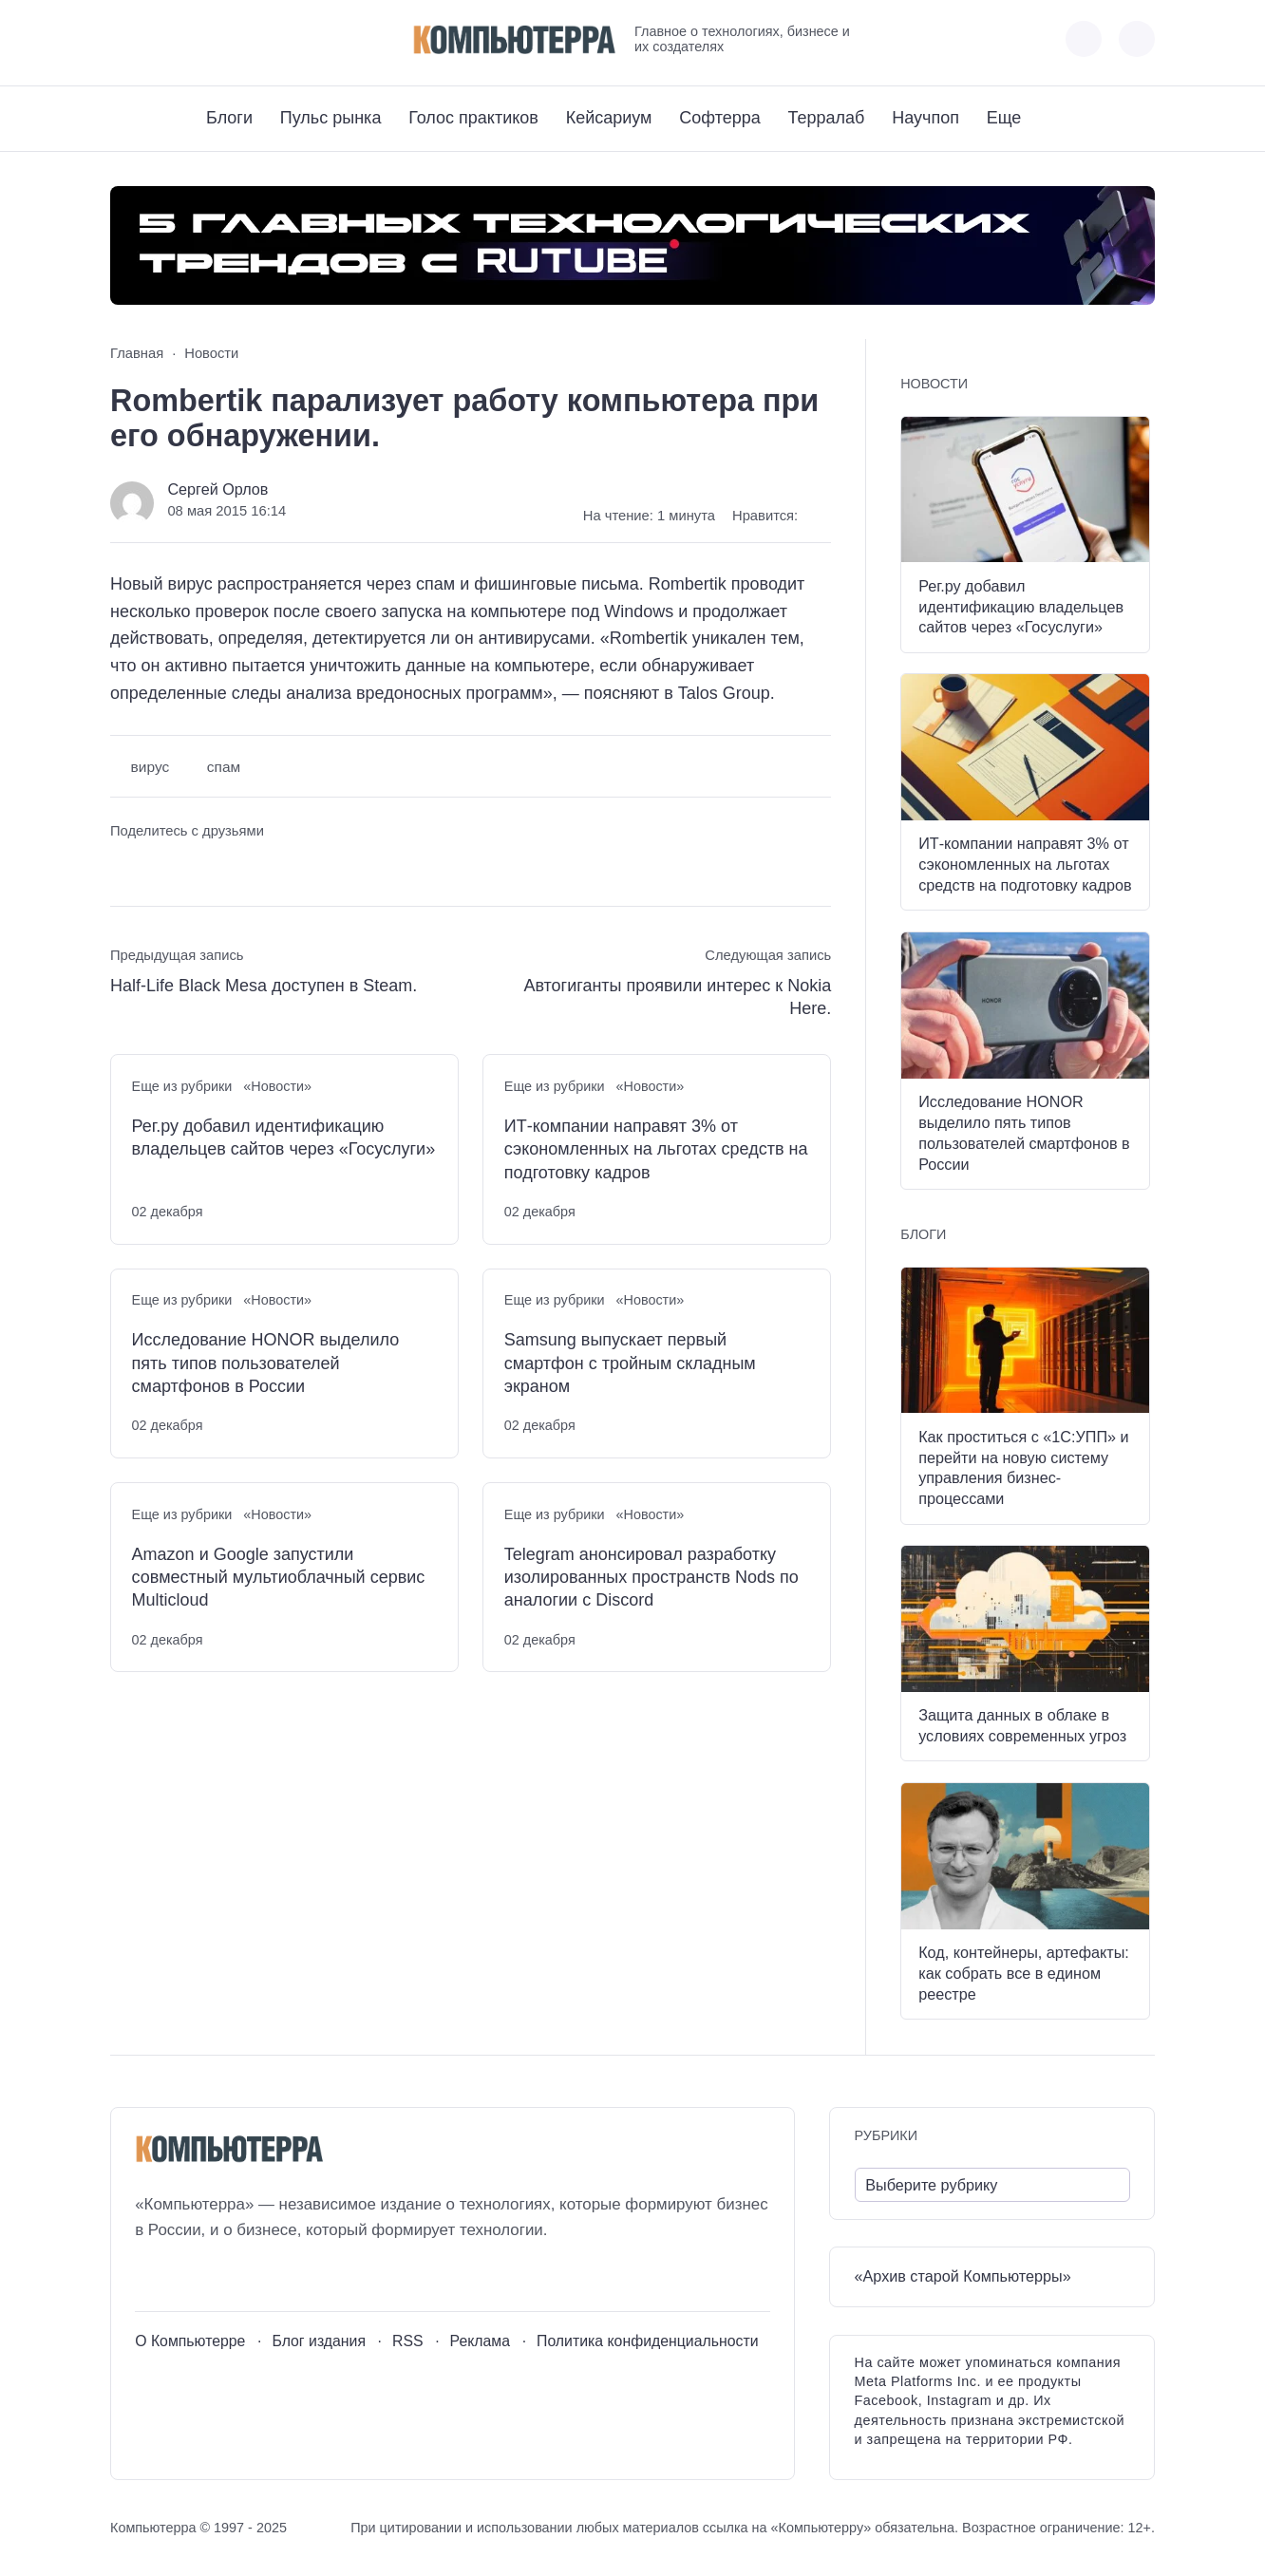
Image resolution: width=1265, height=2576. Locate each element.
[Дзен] (229, 39)
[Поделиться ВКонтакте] (124, 866)
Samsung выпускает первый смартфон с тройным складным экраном (630, 1363)
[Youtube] (159, 39)
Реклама (480, 2341)
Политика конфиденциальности (648, 2341)
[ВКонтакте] (124, 39)
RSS (408, 2341)
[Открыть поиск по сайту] (1137, 39)
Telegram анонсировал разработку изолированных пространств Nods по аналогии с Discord (651, 1577)
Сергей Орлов (217, 489)
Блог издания (319, 2341)
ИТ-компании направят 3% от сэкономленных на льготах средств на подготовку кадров (656, 1149)
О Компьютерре (190, 2341)
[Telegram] (194, 39)
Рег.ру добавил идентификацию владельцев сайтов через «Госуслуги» (284, 1137)
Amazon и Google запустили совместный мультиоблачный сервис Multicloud (278, 1577)
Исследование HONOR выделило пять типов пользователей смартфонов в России (266, 1363)
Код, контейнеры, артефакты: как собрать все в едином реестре (1023, 1973)
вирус (150, 767)
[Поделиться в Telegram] (160, 866)
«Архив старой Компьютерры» (963, 2276)
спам (223, 767)
